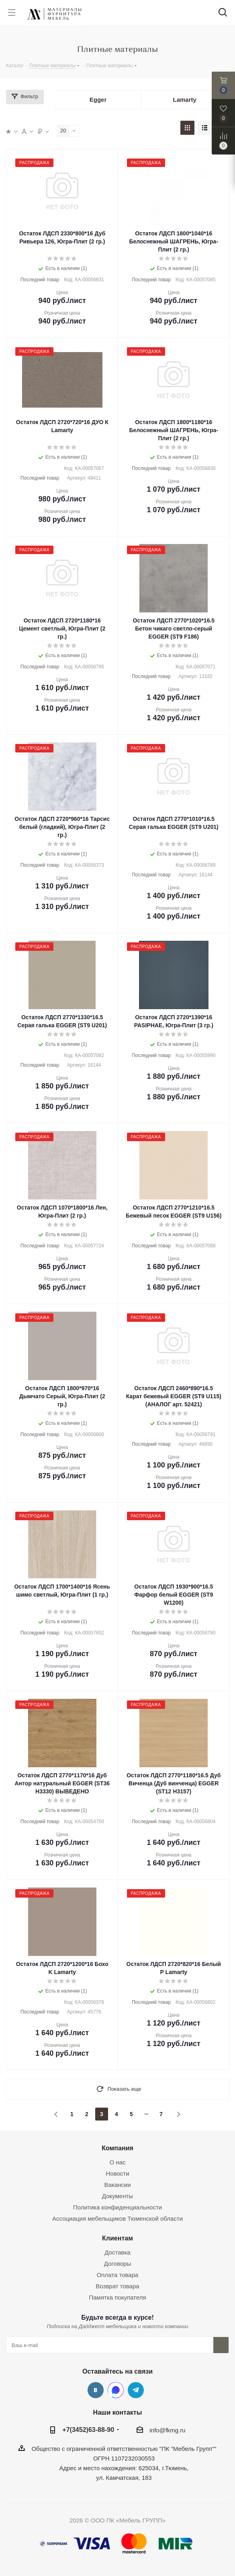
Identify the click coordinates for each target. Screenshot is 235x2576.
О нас (118, 2162)
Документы (117, 2196)
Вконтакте (96, 2390)
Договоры (117, 2263)
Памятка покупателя (117, 2297)
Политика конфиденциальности (117, 2207)
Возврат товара (117, 2286)
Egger (98, 99)
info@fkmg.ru (167, 2430)
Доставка (117, 2252)
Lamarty (184, 99)
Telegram (136, 2390)
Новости (117, 2173)
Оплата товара (118, 2274)
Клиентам (117, 2238)
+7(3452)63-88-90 (88, 2429)
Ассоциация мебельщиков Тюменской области (117, 2218)
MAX (116, 2390)
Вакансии (117, 2184)
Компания (117, 2147)
